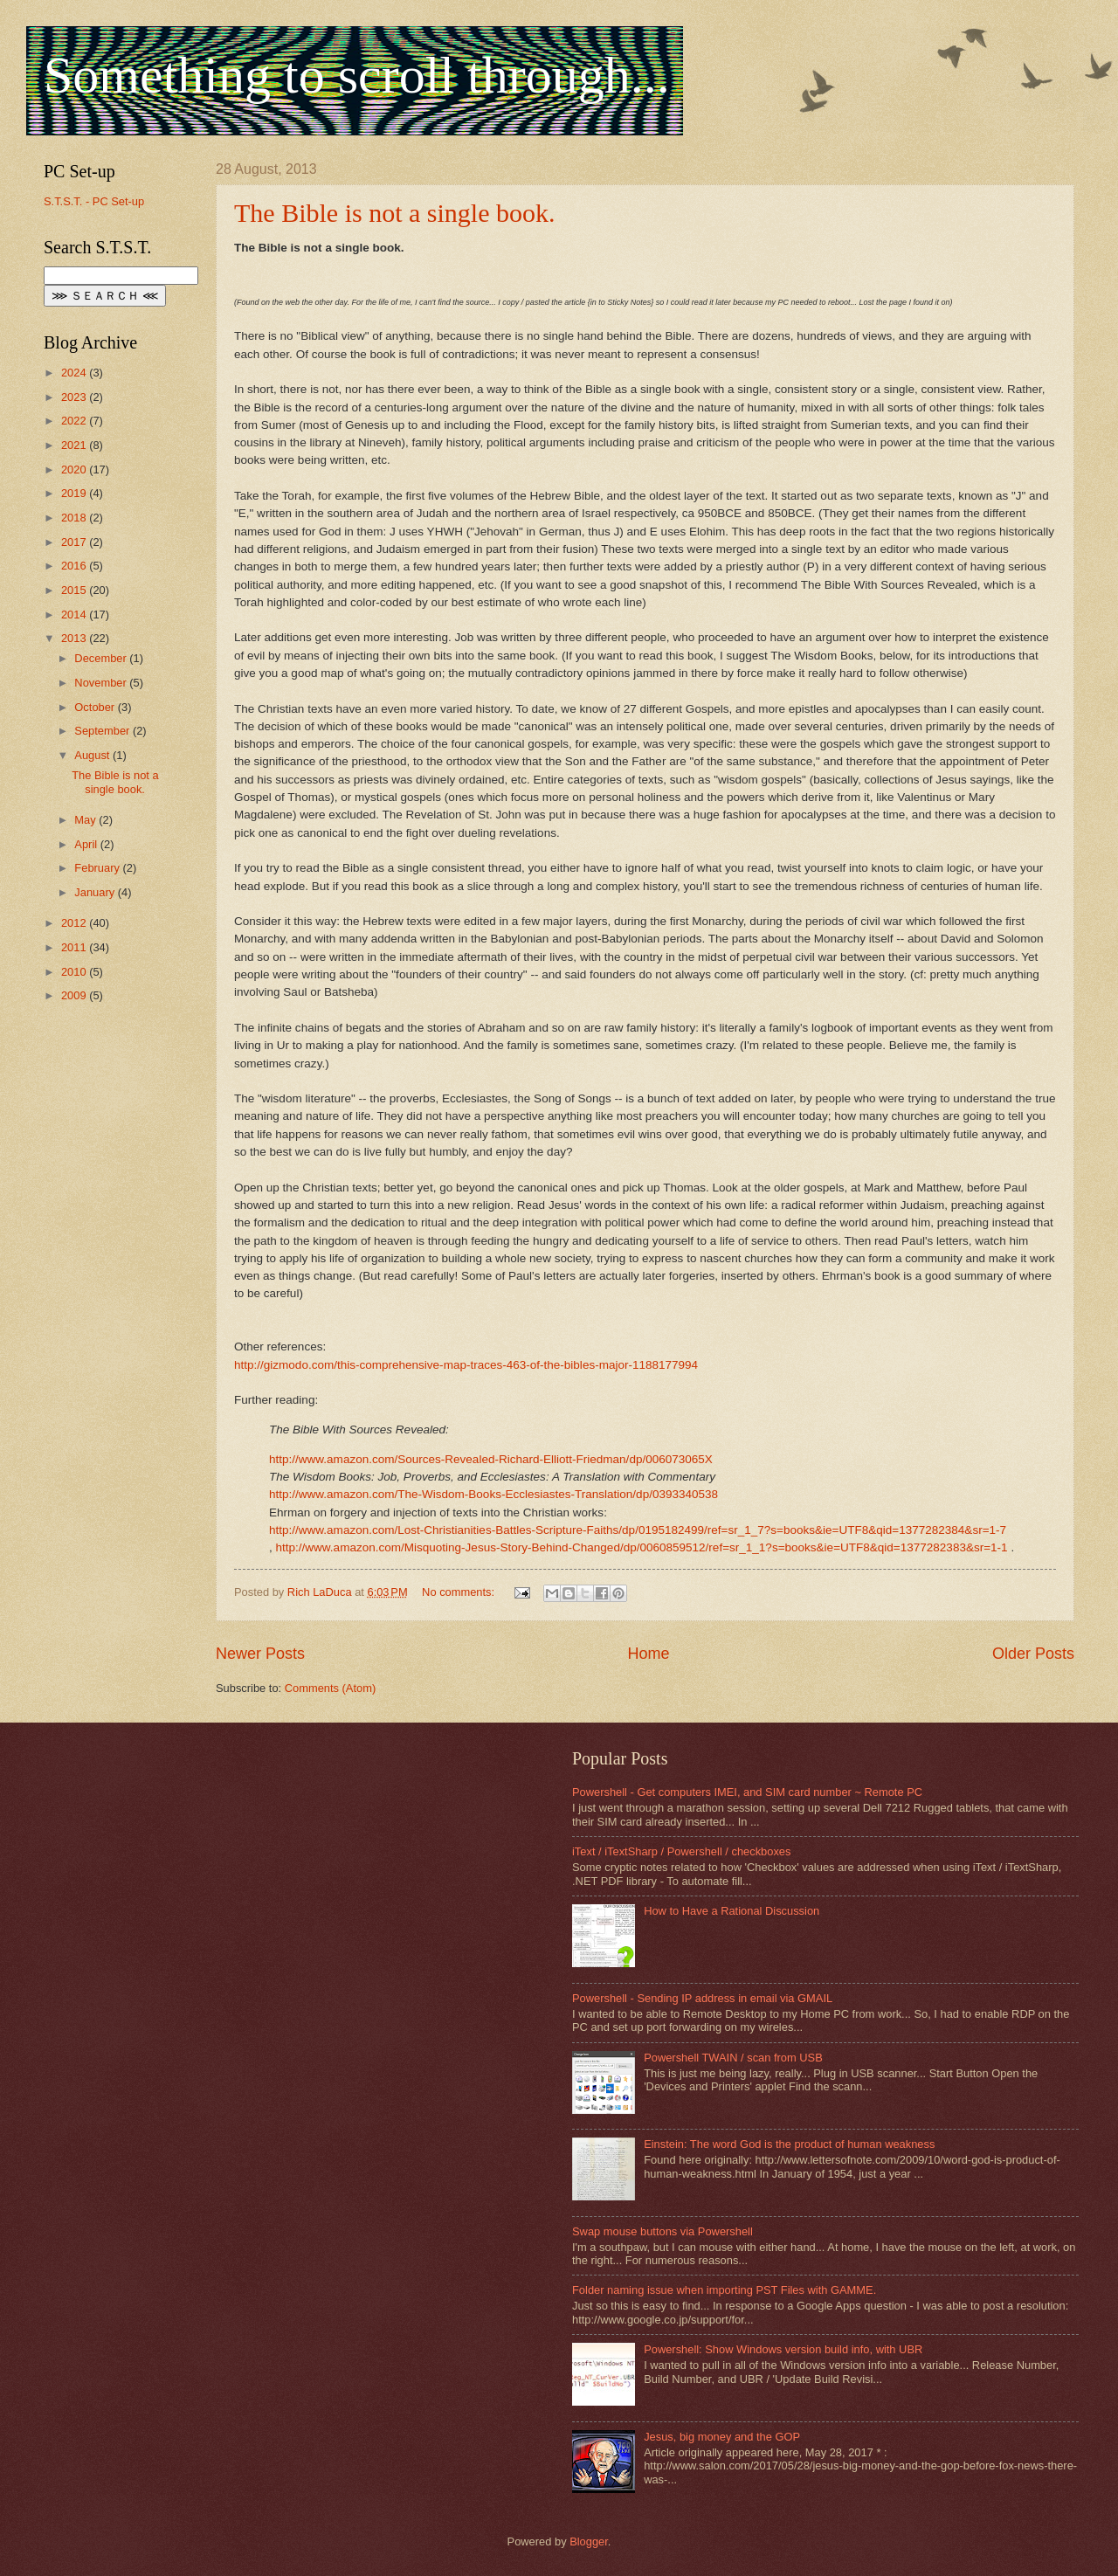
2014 (75, 614)
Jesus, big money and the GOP (722, 2436)
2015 (75, 590)
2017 (75, 542)
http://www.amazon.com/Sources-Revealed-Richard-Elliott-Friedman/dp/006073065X (491, 1459)
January (95, 892)
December (101, 658)
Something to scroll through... (357, 75)
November (101, 682)
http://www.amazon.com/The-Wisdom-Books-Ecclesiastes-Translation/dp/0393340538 (493, 1494)
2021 (75, 445)
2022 (75, 420)
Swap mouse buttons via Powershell (662, 2231)
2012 (75, 922)
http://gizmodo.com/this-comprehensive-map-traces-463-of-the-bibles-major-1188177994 (466, 1364)
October (95, 707)
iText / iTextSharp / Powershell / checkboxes (681, 1851)
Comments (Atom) (330, 1688)
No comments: (460, 1592)
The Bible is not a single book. (394, 212)
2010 (75, 971)
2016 (75, 565)
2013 (75, 638)
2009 (75, 995)
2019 (75, 493)
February (98, 867)
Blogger (588, 2541)
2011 (75, 947)
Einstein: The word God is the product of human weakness (789, 2144)
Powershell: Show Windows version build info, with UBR (783, 2349)
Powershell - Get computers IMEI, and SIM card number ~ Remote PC (747, 1792)
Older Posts (1033, 1653)
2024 (75, 372)
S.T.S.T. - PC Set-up (94, 201)
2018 (75, 517)
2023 (75, 397)
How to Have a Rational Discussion (731, 1910)
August (93, 755)
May (86, 819)
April (87, 844)
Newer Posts (260, 1653)
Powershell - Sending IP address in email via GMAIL (702, 1998)
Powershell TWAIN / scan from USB (733, 2057)
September (103, 730)
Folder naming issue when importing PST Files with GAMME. (724, 2289)
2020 (75, 469)
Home (648, 1653)
